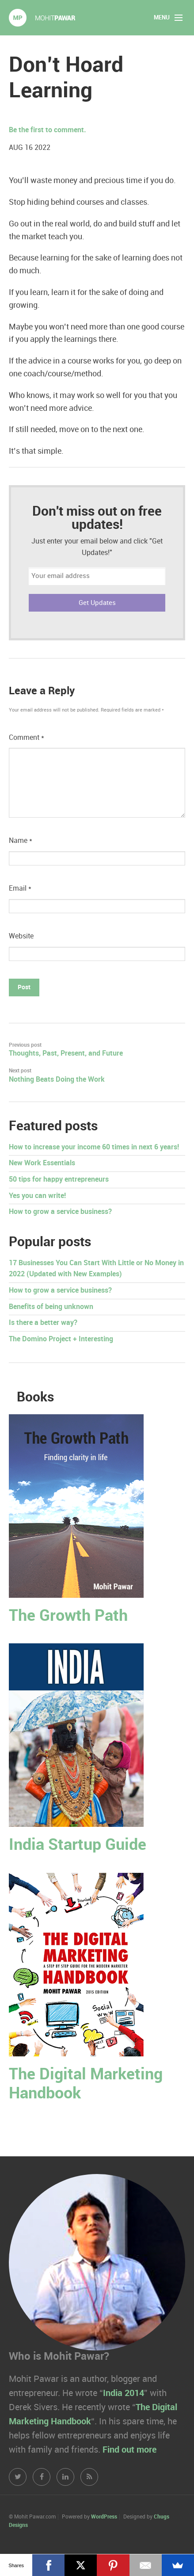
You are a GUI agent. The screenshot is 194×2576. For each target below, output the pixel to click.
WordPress (104, 2517)
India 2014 (123, 2393)
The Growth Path (68, 1616)
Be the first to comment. (47, 130)
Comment (26, 738)
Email (20, 888)
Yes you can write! (37, 1196)
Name (20, 841)
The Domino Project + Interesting (61, 1339)
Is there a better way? (43, 1323)
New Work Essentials (42, 1163)
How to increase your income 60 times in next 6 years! (94, 1147)
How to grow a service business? (60, 1212)
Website (21, 936)
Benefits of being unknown (51, 1307)
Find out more (129, 2450)
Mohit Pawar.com (42, 18)
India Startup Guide (77, 1845)
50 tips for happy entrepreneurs (59, 1179)
